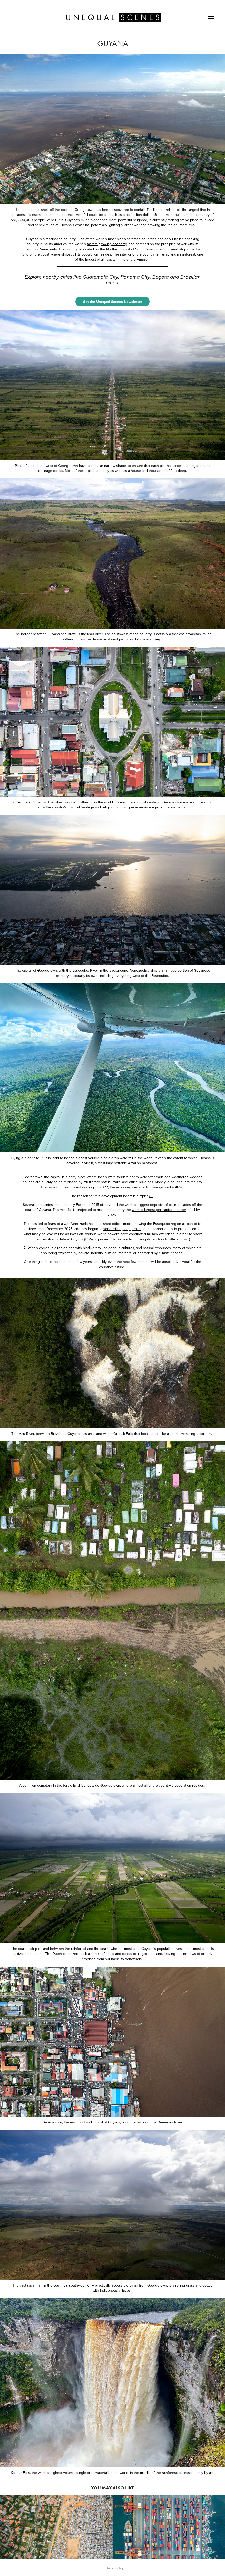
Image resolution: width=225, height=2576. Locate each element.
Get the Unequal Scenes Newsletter (112, 301)
